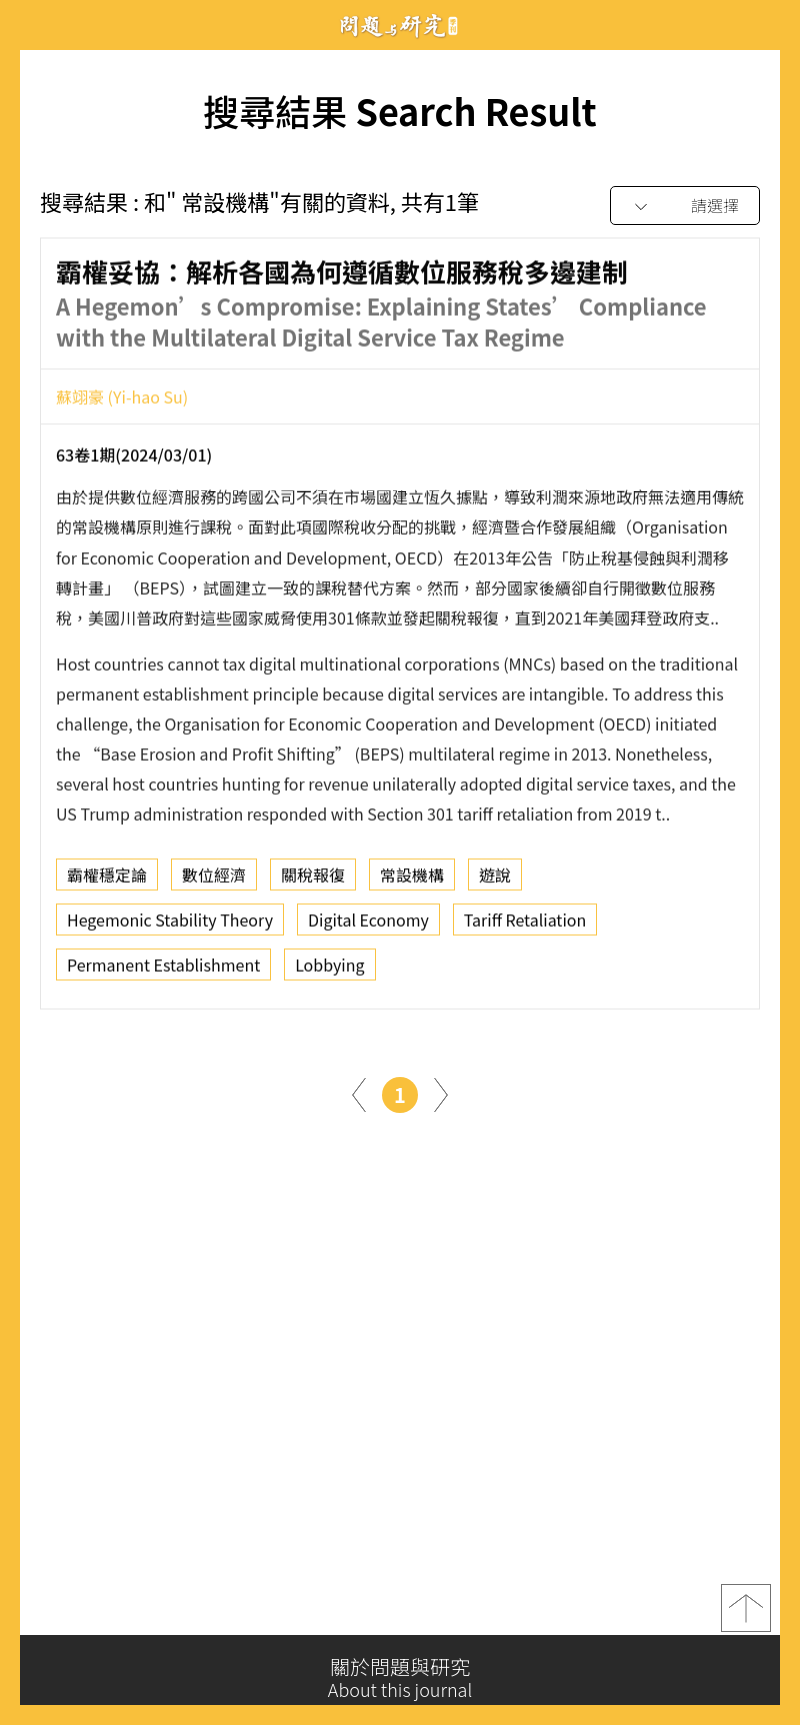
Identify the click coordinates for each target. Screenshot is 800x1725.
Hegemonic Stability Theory (170, 926)
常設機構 (412, 881)
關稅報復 (313, 881)
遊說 (495, 881)
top (746, 1616)
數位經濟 (214, 881)
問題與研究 (400, 25)
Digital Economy (368, 926)
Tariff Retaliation (525, 926)
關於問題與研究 (400, 1678)
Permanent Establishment (163, 971)
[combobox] (685, 206)
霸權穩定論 (107, 881)
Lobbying (329, 971)
